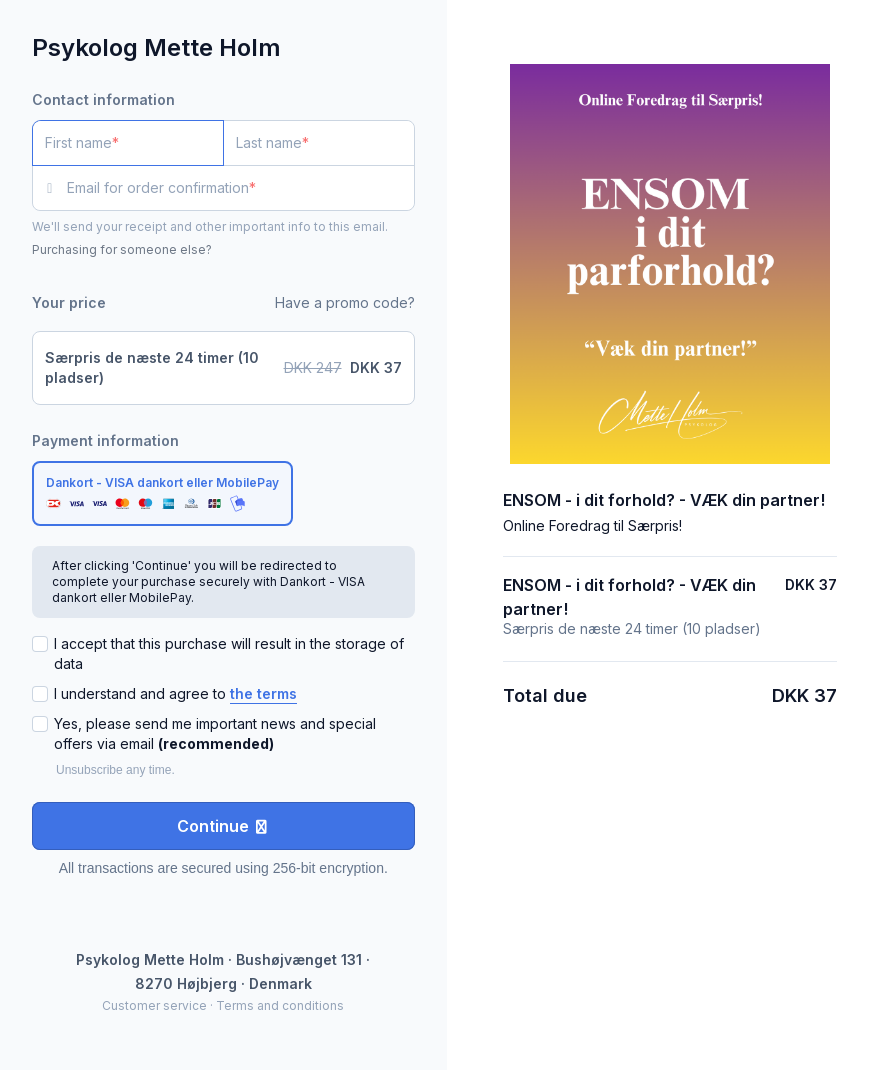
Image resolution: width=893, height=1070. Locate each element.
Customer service (154, 1005)
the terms (263, 693)
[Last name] (319, 143)
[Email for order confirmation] (240, 188)
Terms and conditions (280, 1005)
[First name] (128, 143)
